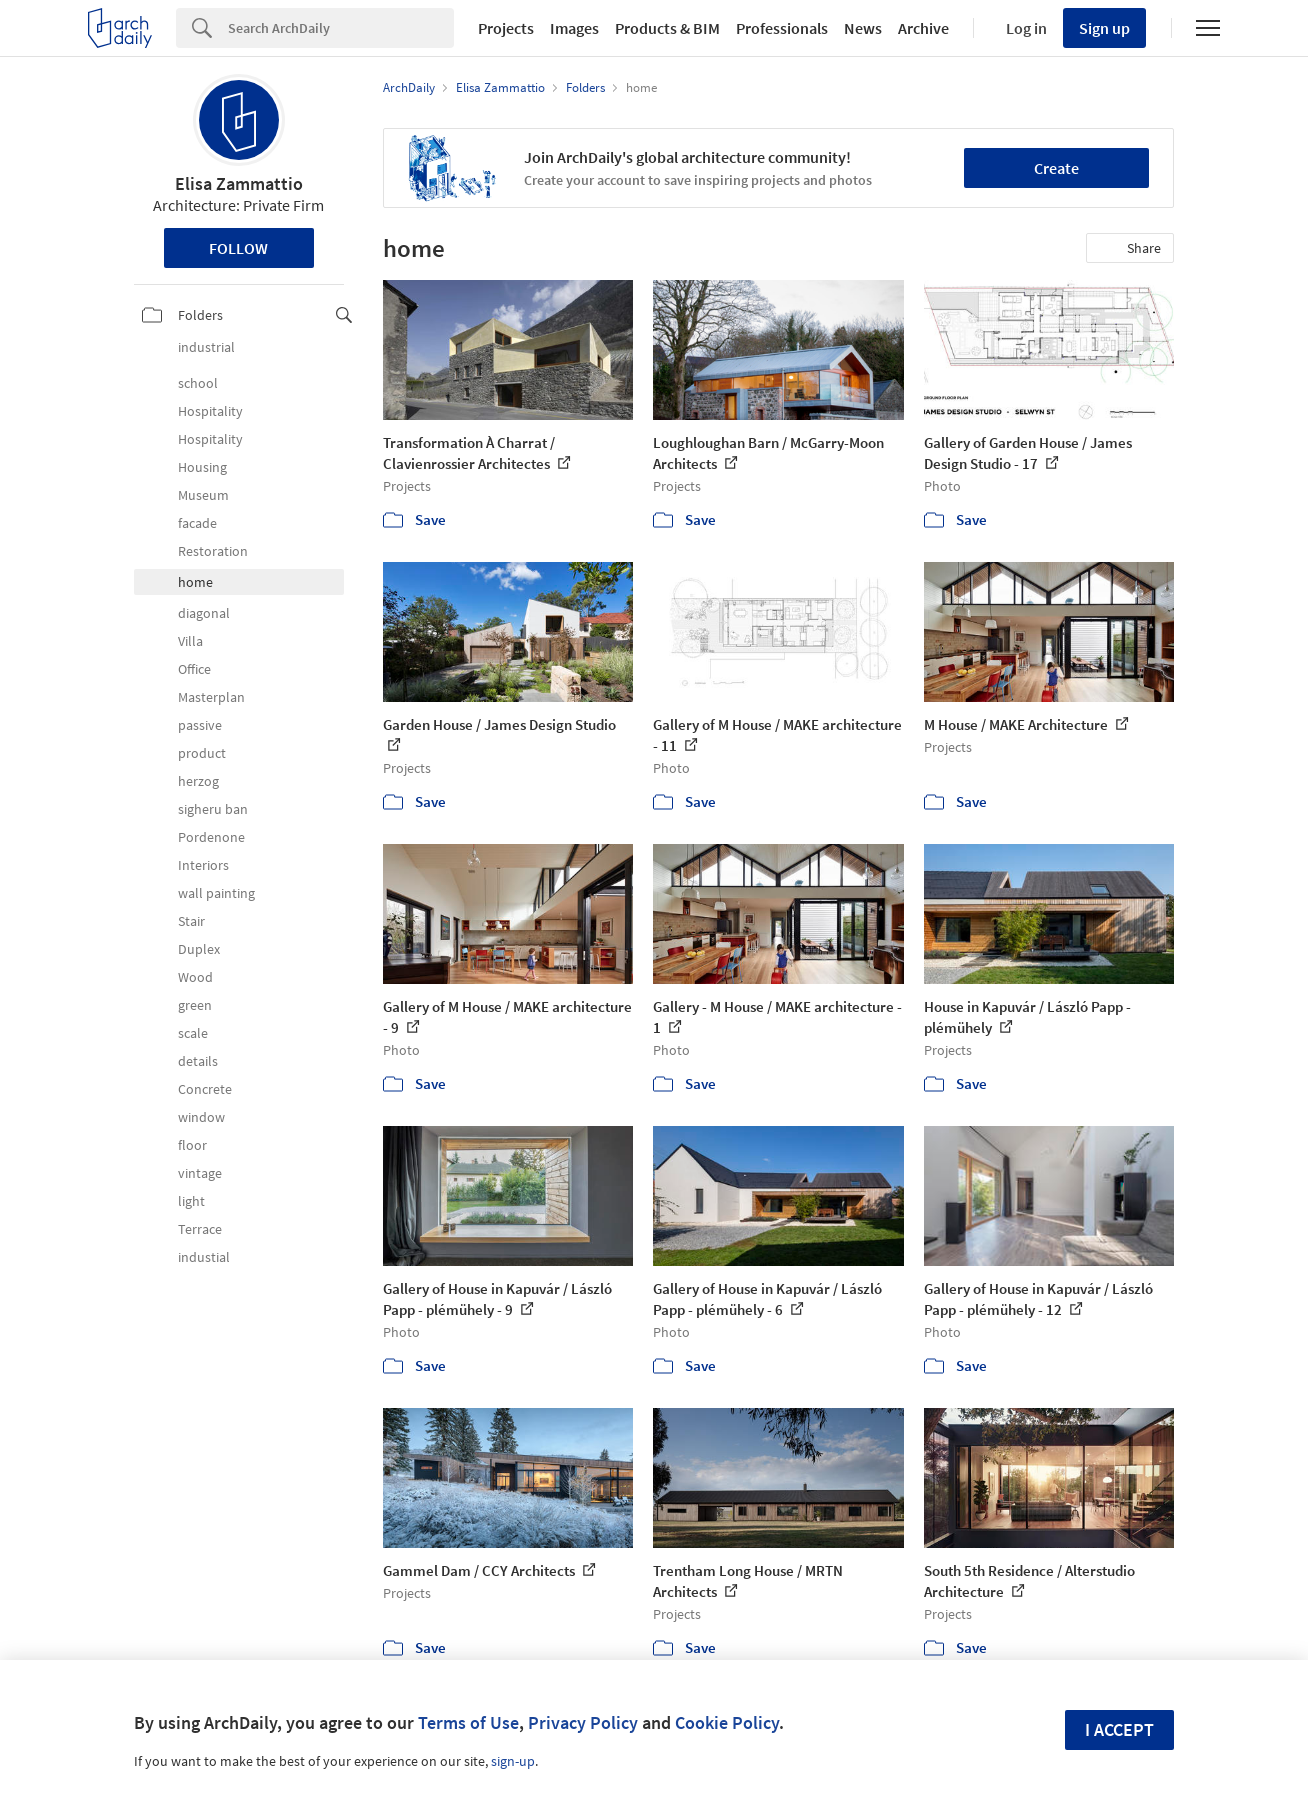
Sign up (1104, 28)
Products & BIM (667, 28)
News (863, 28)
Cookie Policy (727, 1722)
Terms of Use (468, 1722)
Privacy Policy (583, 1722)
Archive (923, 28)
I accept (1119, 1729)
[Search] (341, 28)
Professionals (782, 28)
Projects (506, 28)
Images (574, 28)
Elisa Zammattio (239, 183)
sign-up (513, 1761)
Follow (238, 248)
